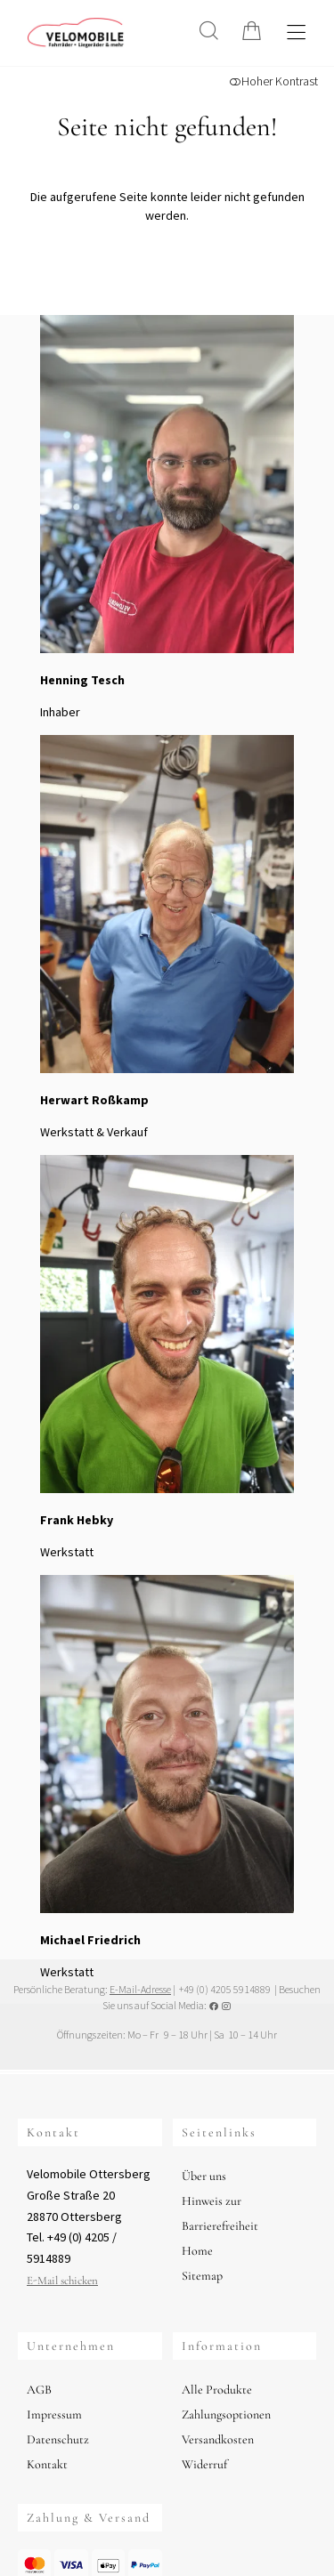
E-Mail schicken (62, 2280)
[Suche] (209, 31)
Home (197, 2250)
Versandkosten (218, 2439)
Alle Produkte (217, 2389)
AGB (39, 2389)
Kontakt (47, 2464)
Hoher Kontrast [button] (273, 81)
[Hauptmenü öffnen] (296, 32)
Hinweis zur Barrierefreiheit (220, 2213)
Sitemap (202, 2275)
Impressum (54, 2414)
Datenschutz (58, 2439)
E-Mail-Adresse (140, 1989)
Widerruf (204, 2464)
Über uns (204, 2176)
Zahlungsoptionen (226, 2414)
